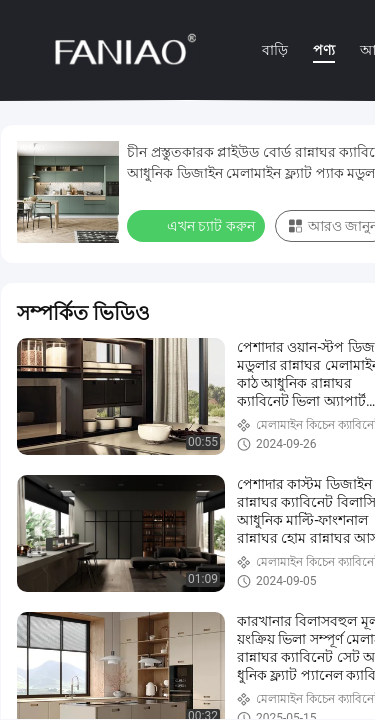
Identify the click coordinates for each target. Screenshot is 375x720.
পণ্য (324, 49)
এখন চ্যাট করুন (198, 225)
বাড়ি (275, 49)
